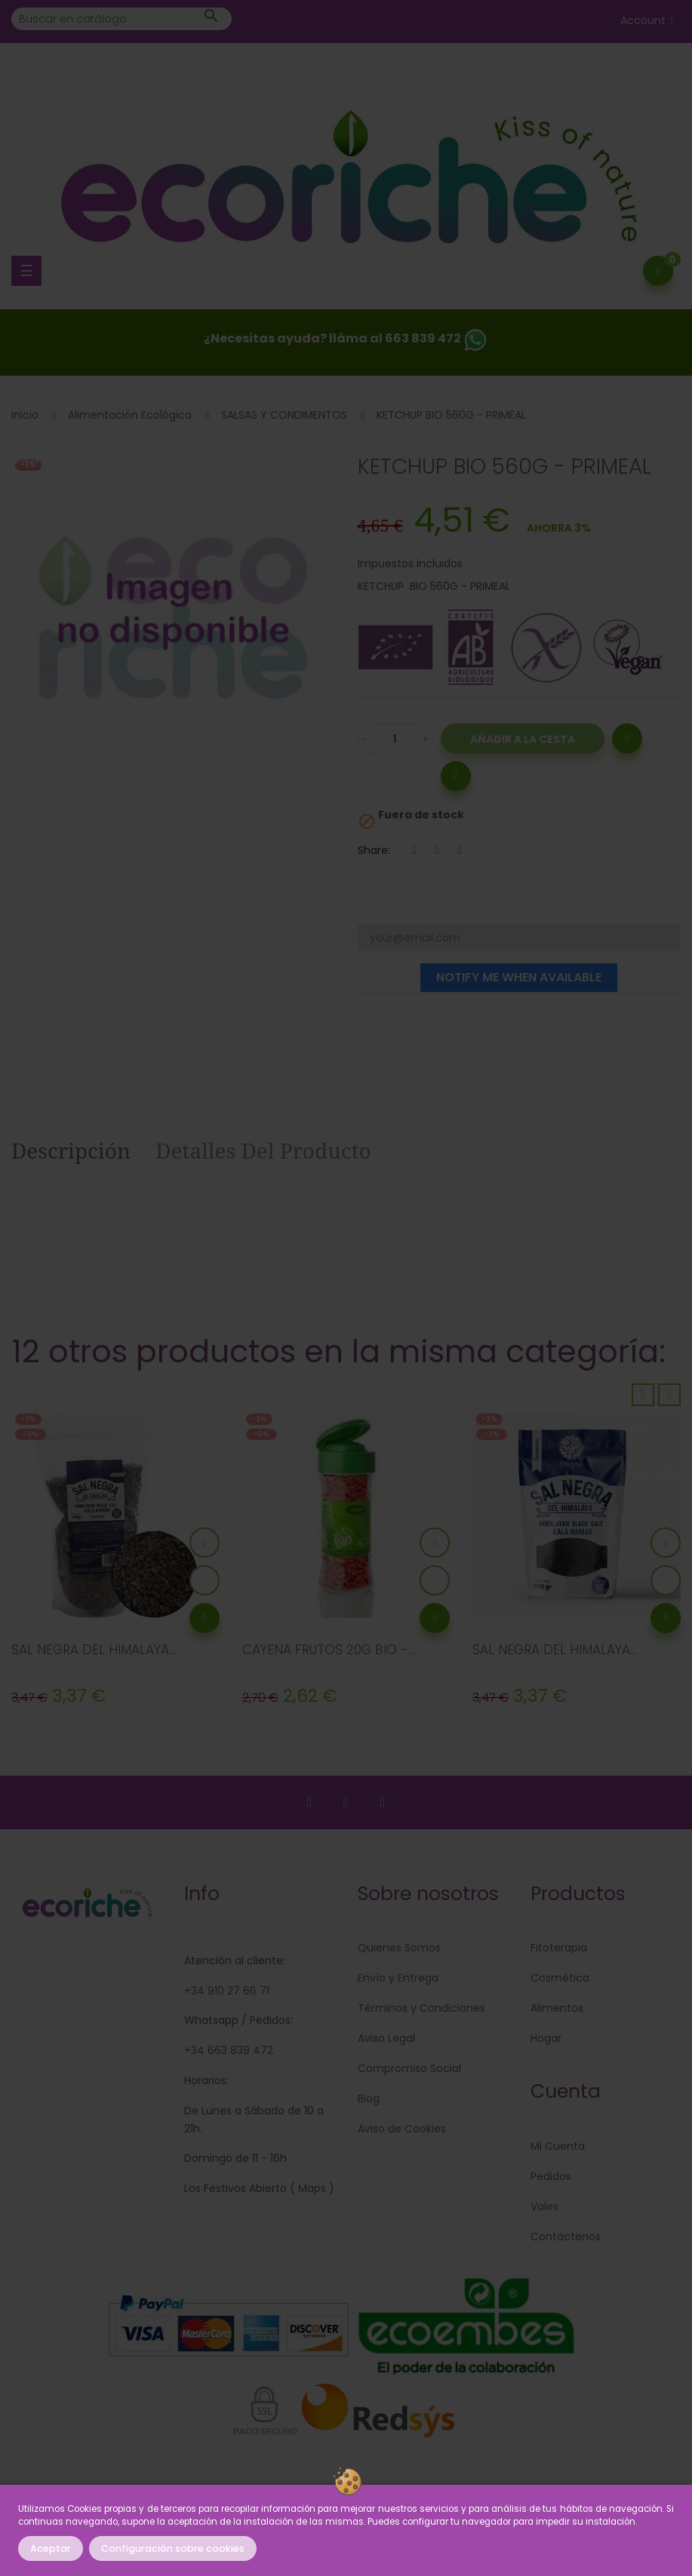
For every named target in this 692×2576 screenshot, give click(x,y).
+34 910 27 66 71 (226, 1990)
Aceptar (50, 2548)
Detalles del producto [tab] (263, 1150)
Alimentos (557, 2008)
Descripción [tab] (71, 1150)
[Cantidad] (395, 738)
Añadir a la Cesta (522, 739)
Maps (310, 2188)
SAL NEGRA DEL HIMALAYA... (93, 1650)
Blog (369, 2098)
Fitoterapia (559, 1947)
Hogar (546, 2038)
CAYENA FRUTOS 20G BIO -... (328, 1650)
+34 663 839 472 (228, 2050)
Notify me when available (518, 977)
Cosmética (560, 1977)
